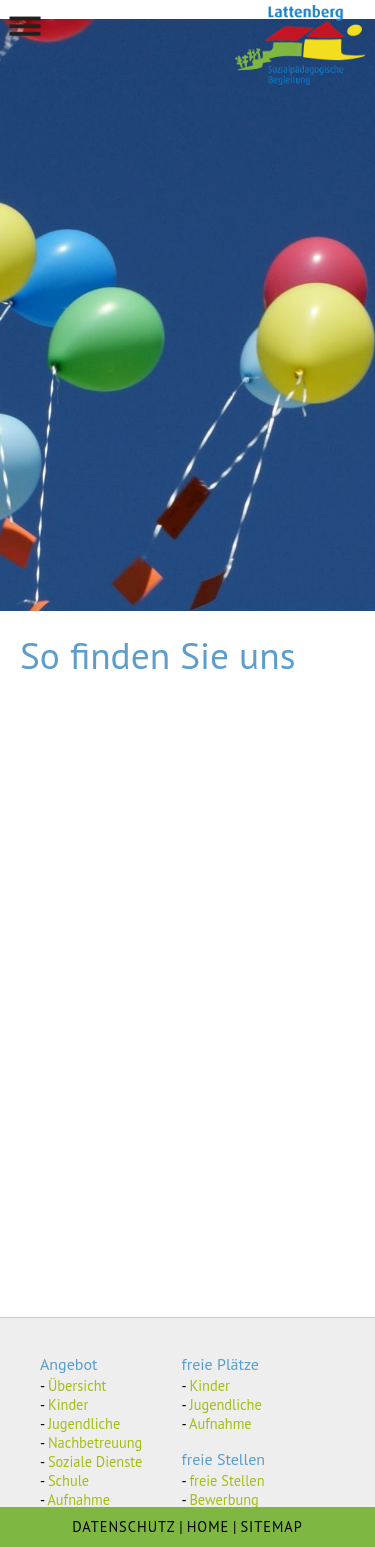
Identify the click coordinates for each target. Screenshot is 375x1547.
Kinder (68, 1404)
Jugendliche (84, 1423)
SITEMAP (271, 1526)
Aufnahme (78, 1499)
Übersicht (77, 1385)
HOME (208, 1526)
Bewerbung (223, 1499)
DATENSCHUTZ (123, 1526)
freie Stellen (226, 1480)
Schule (68, 1480)
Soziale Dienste (95, 1461)
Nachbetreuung (95, 1442)
